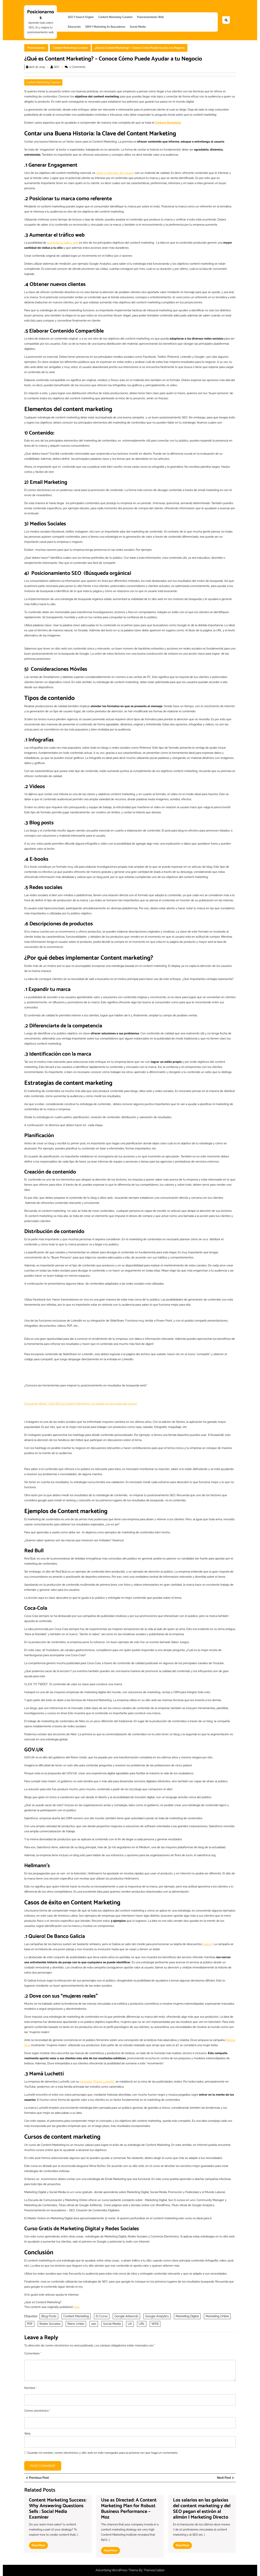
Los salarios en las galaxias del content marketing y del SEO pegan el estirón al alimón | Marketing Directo (201, 2508)
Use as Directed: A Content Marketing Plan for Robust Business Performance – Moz (129, 2508)
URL (142, 2324)
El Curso (102, 2316)
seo (93, 2324)
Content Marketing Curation (115, 17)
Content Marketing (168, 122)
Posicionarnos (40, 15)
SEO (56, 66)
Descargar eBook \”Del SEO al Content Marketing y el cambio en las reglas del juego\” (81, 1403)
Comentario (32, 2353)
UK (130, 2324)
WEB (155, 2324)
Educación (74, 26)
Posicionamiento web (150, 17)
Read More (40, 2546)
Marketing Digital (187, 2316)
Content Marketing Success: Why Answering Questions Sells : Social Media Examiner (57, 2508)
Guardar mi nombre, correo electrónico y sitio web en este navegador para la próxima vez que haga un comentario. (102, 2452)
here (76, 2307)
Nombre (30, 2388)
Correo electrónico (37, 2410)
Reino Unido (75, 2324)
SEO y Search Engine (81, 17)
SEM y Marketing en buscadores (105, 26)
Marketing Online (217, 2316)
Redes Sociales (50, 2324)
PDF (30, 2324)
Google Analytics (157, 2316)
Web (27, 2433)
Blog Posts (48, 2316)
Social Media (138, 26)
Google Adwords (126, 2316)
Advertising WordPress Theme (117, 2570)
